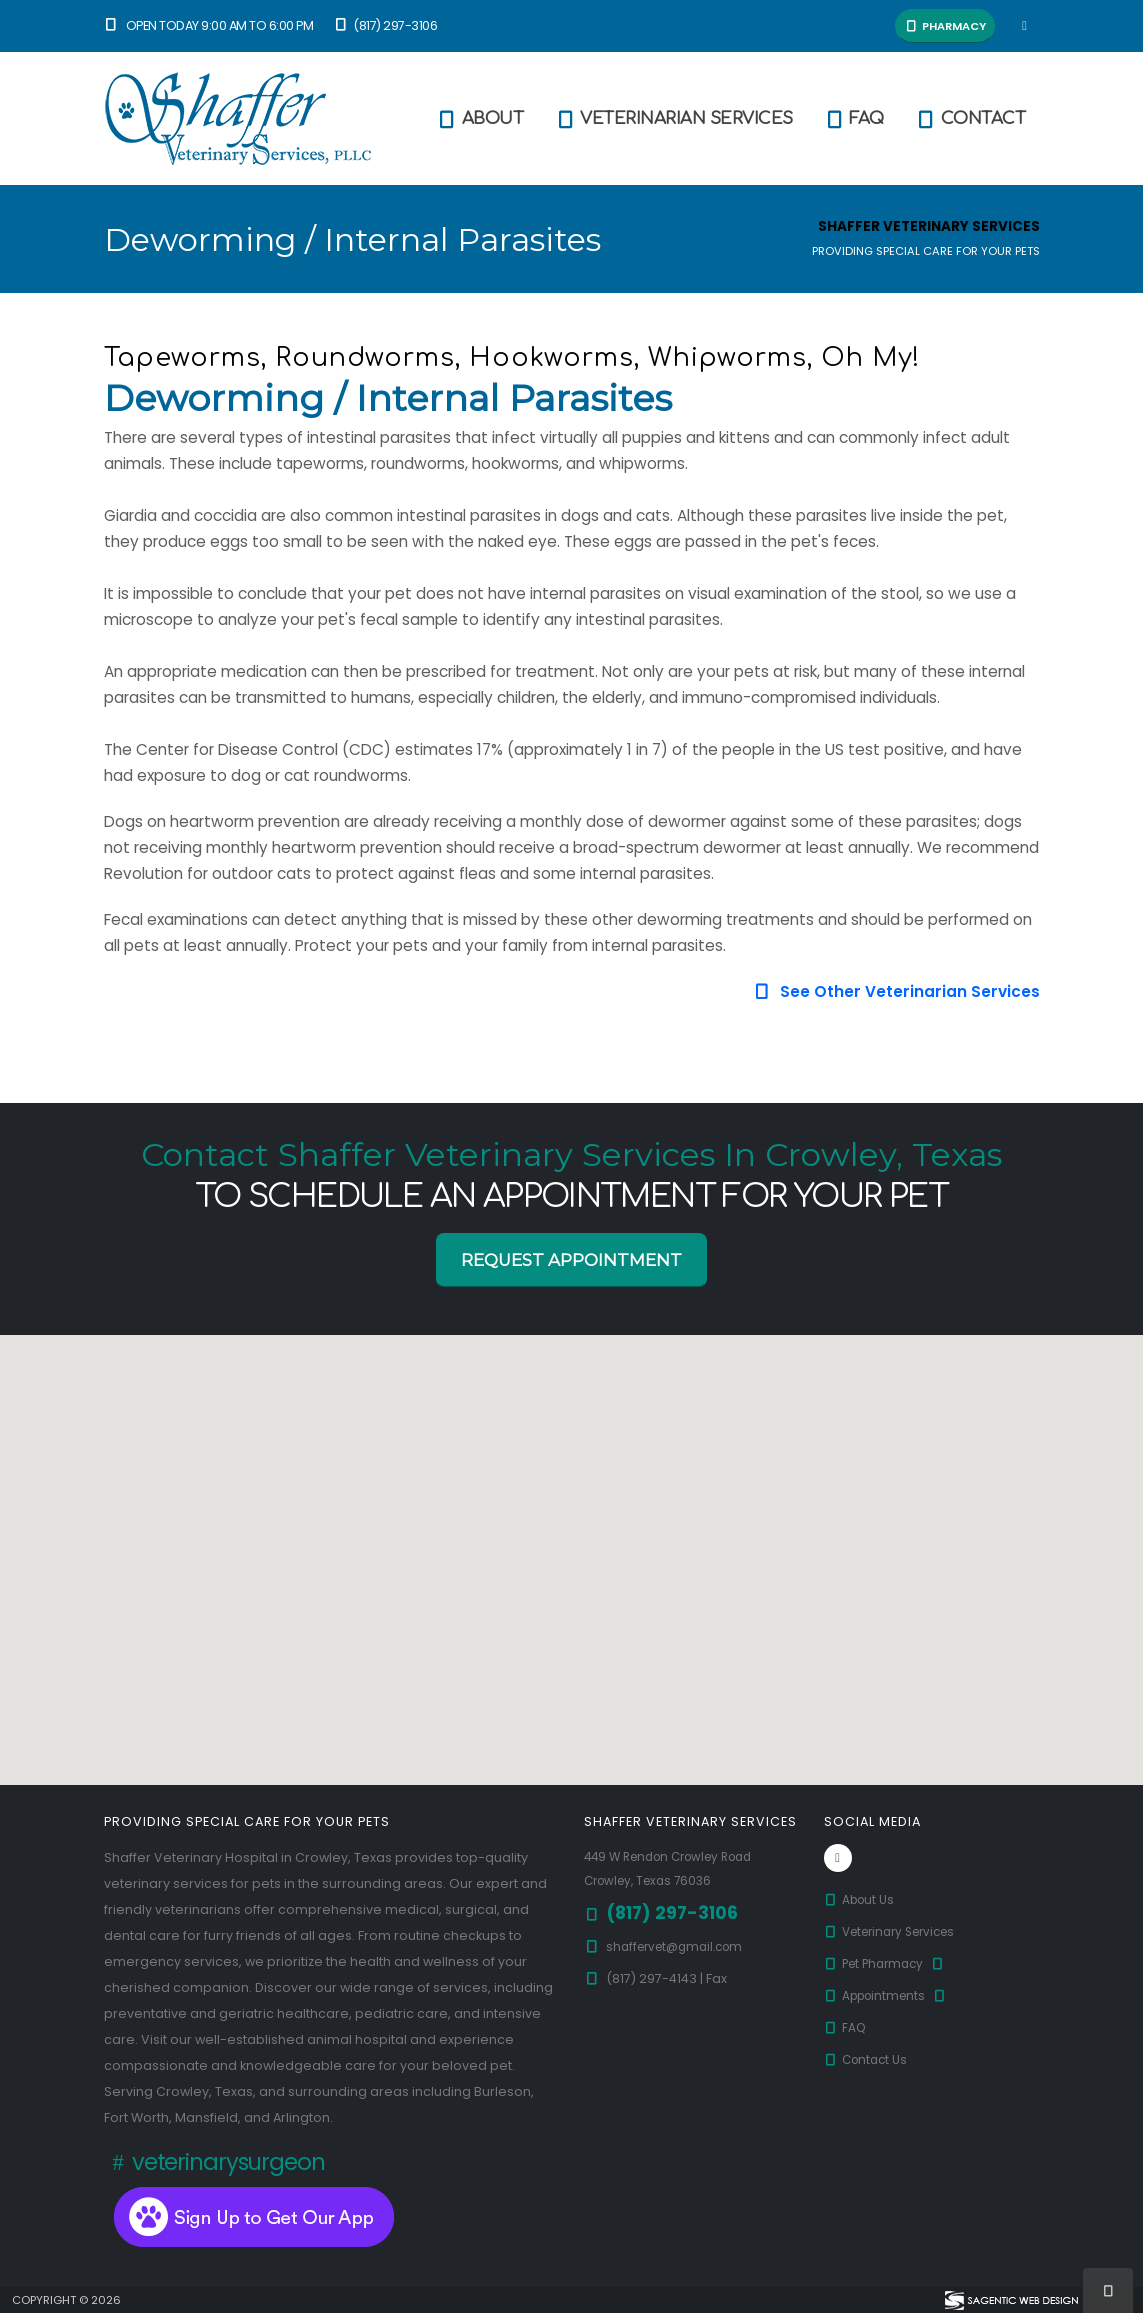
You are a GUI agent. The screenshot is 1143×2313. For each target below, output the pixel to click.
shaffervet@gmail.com (680, 1946)
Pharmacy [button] (945, 26)
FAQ (853, 119)
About (480, 119)
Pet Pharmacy (890, 1963)
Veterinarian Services (673, 119)
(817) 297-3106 (384, 25)
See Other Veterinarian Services (895, 991)
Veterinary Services (897, 1931)
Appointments (891, 1995)
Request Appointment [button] (571, 1260)
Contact (970, 119)
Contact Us (869, 2059)
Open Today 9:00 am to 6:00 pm (209, 25)
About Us (862, 1899)
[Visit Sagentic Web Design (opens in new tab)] (1010, 2300)
